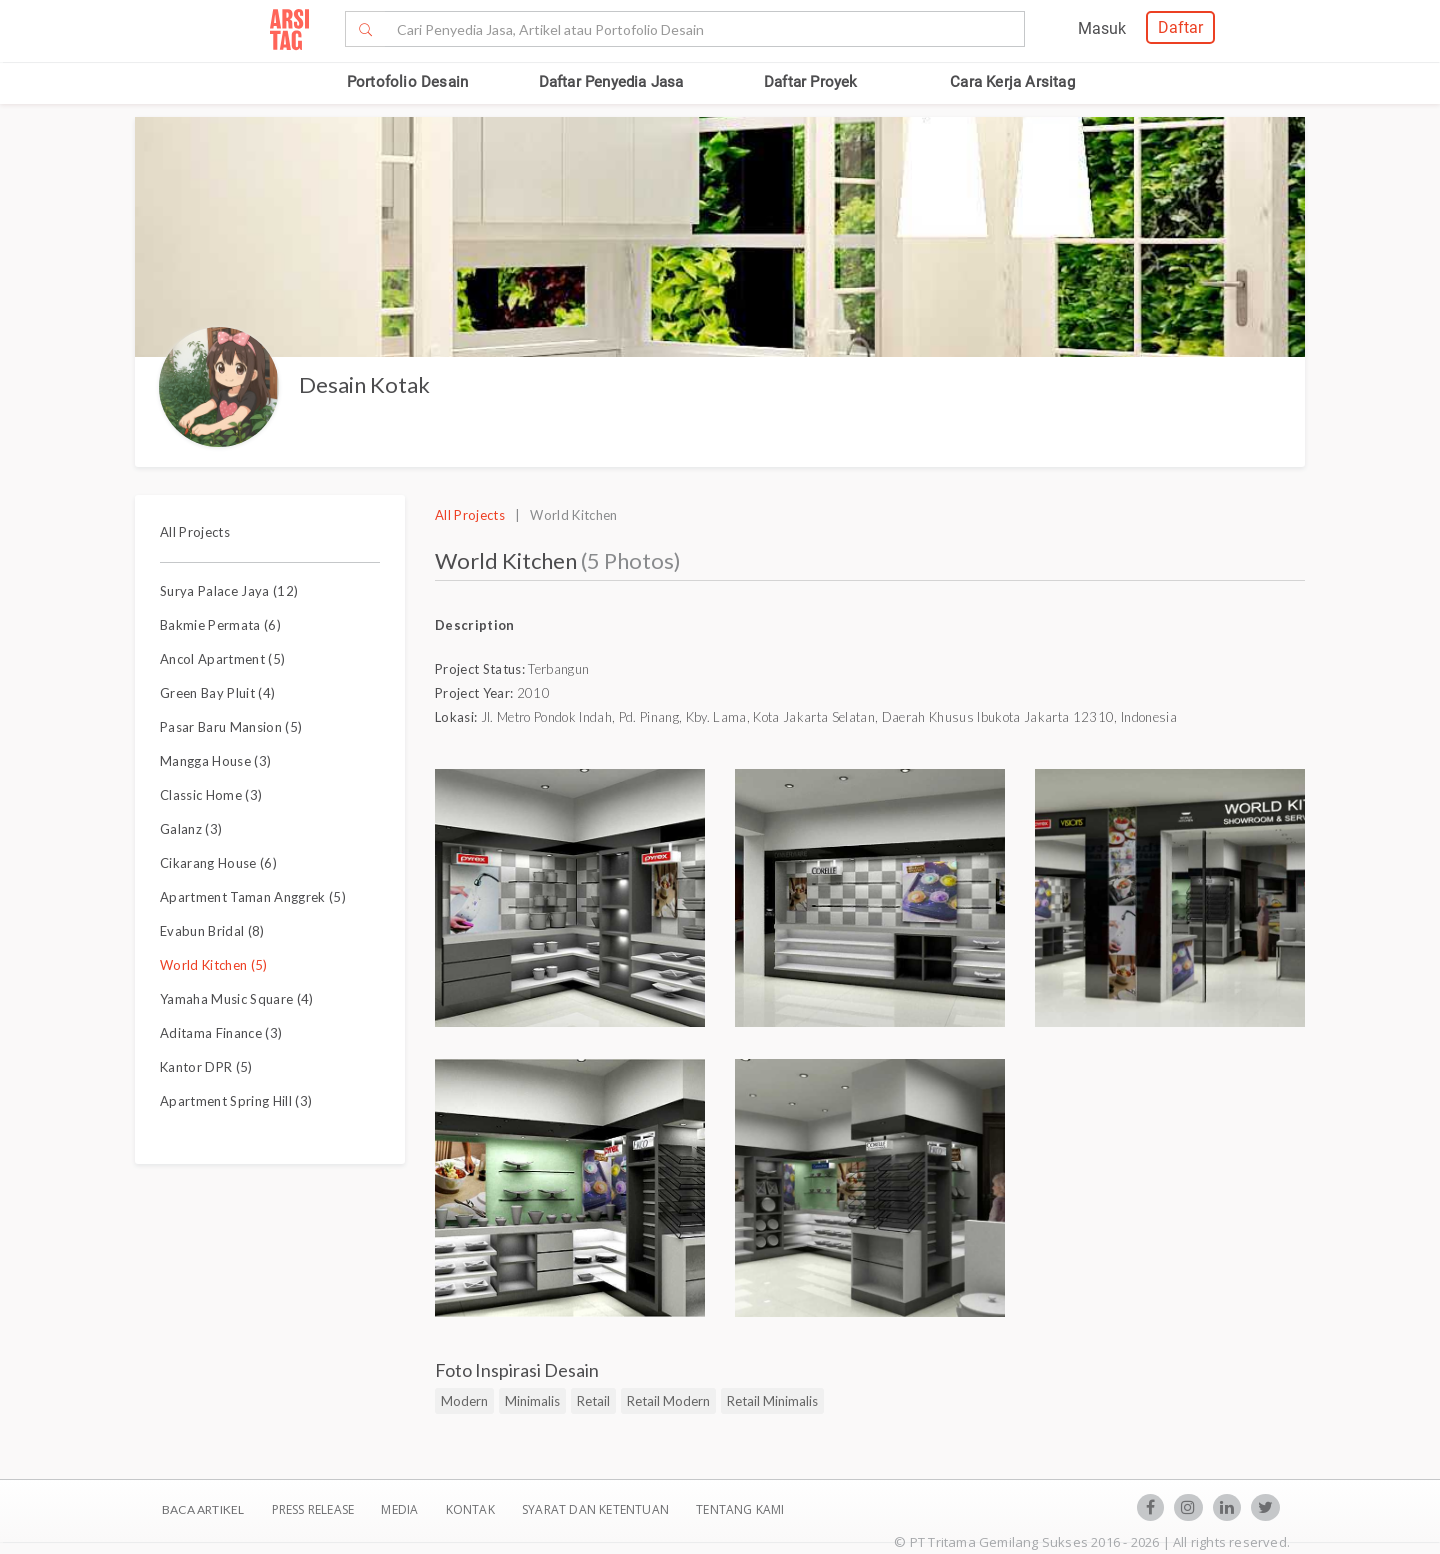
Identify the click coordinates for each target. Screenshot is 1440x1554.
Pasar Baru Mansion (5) (231, 727)
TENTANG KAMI (740, 1509)
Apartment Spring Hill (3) (236, 1101)
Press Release (312, 1509)
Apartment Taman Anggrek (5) (253, 897)
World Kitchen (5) (214, 965)
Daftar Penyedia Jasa (611, 82)
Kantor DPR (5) (206, 1067)
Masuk (1102, 28)
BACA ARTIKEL (203, 1509)
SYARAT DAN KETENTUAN (597, 1509)
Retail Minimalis (772, 1401)
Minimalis (532, 1401)
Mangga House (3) (215, 761)
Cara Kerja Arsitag (1012, 82)
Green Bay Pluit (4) (217, 693)
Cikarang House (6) (218, 863)
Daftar (1180, 27)
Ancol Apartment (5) (222, 659)
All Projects (195, 532)
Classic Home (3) (211, 795)
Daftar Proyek (811, 82)
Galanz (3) (191, 829)
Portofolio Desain (407, 82)
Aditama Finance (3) (221, 1033)
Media (401, 1509)
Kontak (472, 1509)
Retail (593, 1401)
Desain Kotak (364, 384)
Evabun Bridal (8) (212, 931)
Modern (464, 1401)
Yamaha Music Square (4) (237, 999)
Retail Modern (668, 1401)
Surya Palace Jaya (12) (229, 591)
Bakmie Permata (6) (220, 625)
